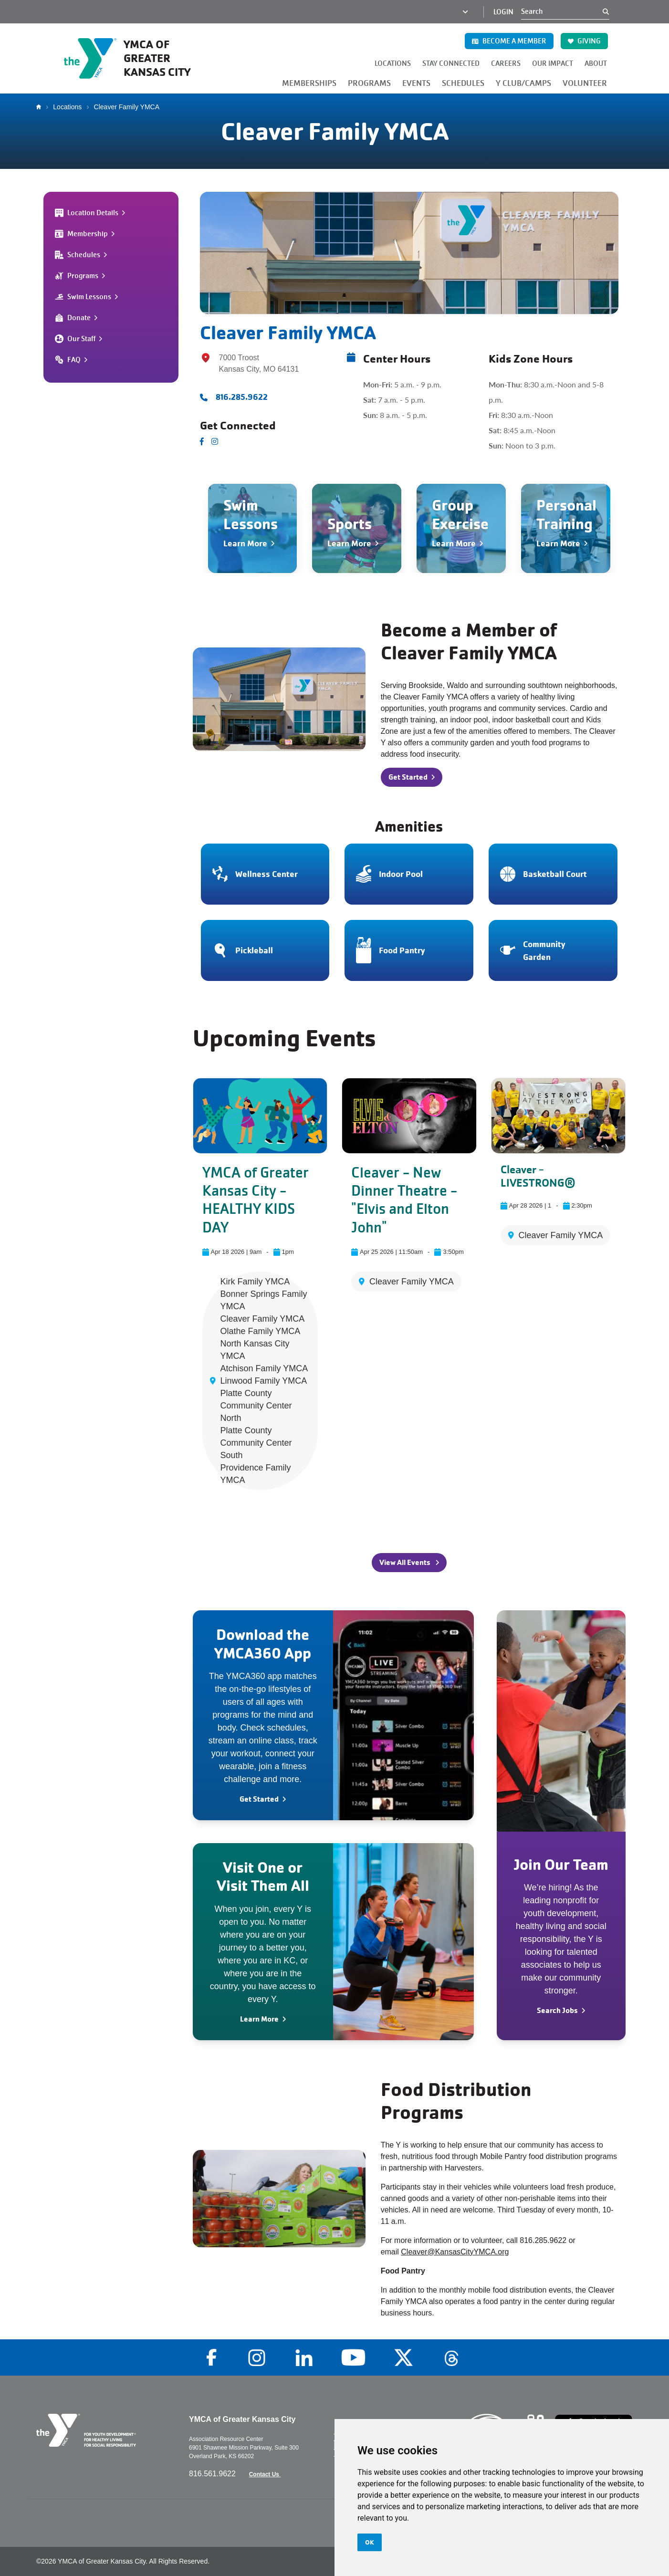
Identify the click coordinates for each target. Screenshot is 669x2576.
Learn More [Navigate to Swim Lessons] (245, 543)
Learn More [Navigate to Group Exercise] (454, 543)
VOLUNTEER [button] (585, 83)
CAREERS (506, 63)
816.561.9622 (213, 2474)
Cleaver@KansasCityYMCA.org (455, 2252)
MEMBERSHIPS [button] (309, 83)
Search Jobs (557, 2010)
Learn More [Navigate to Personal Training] (558, 543)
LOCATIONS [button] (393, 63)
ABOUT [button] (596, 63)
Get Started (259, 1799)
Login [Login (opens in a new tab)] (503, 12)
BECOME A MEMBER (509, 41)
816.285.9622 (242, 396)
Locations (67, 107)
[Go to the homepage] (137, 58)
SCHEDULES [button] (463, 83)
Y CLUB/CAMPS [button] (523, 83)
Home (41, 107)
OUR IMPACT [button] (552, 63)
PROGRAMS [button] (369, 83)
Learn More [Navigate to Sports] (349, 543)
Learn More (259, 2018)
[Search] (562, 11)
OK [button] (369, 2542)
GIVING (584, 41)
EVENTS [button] (416, 83)
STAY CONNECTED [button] (451, 63)
